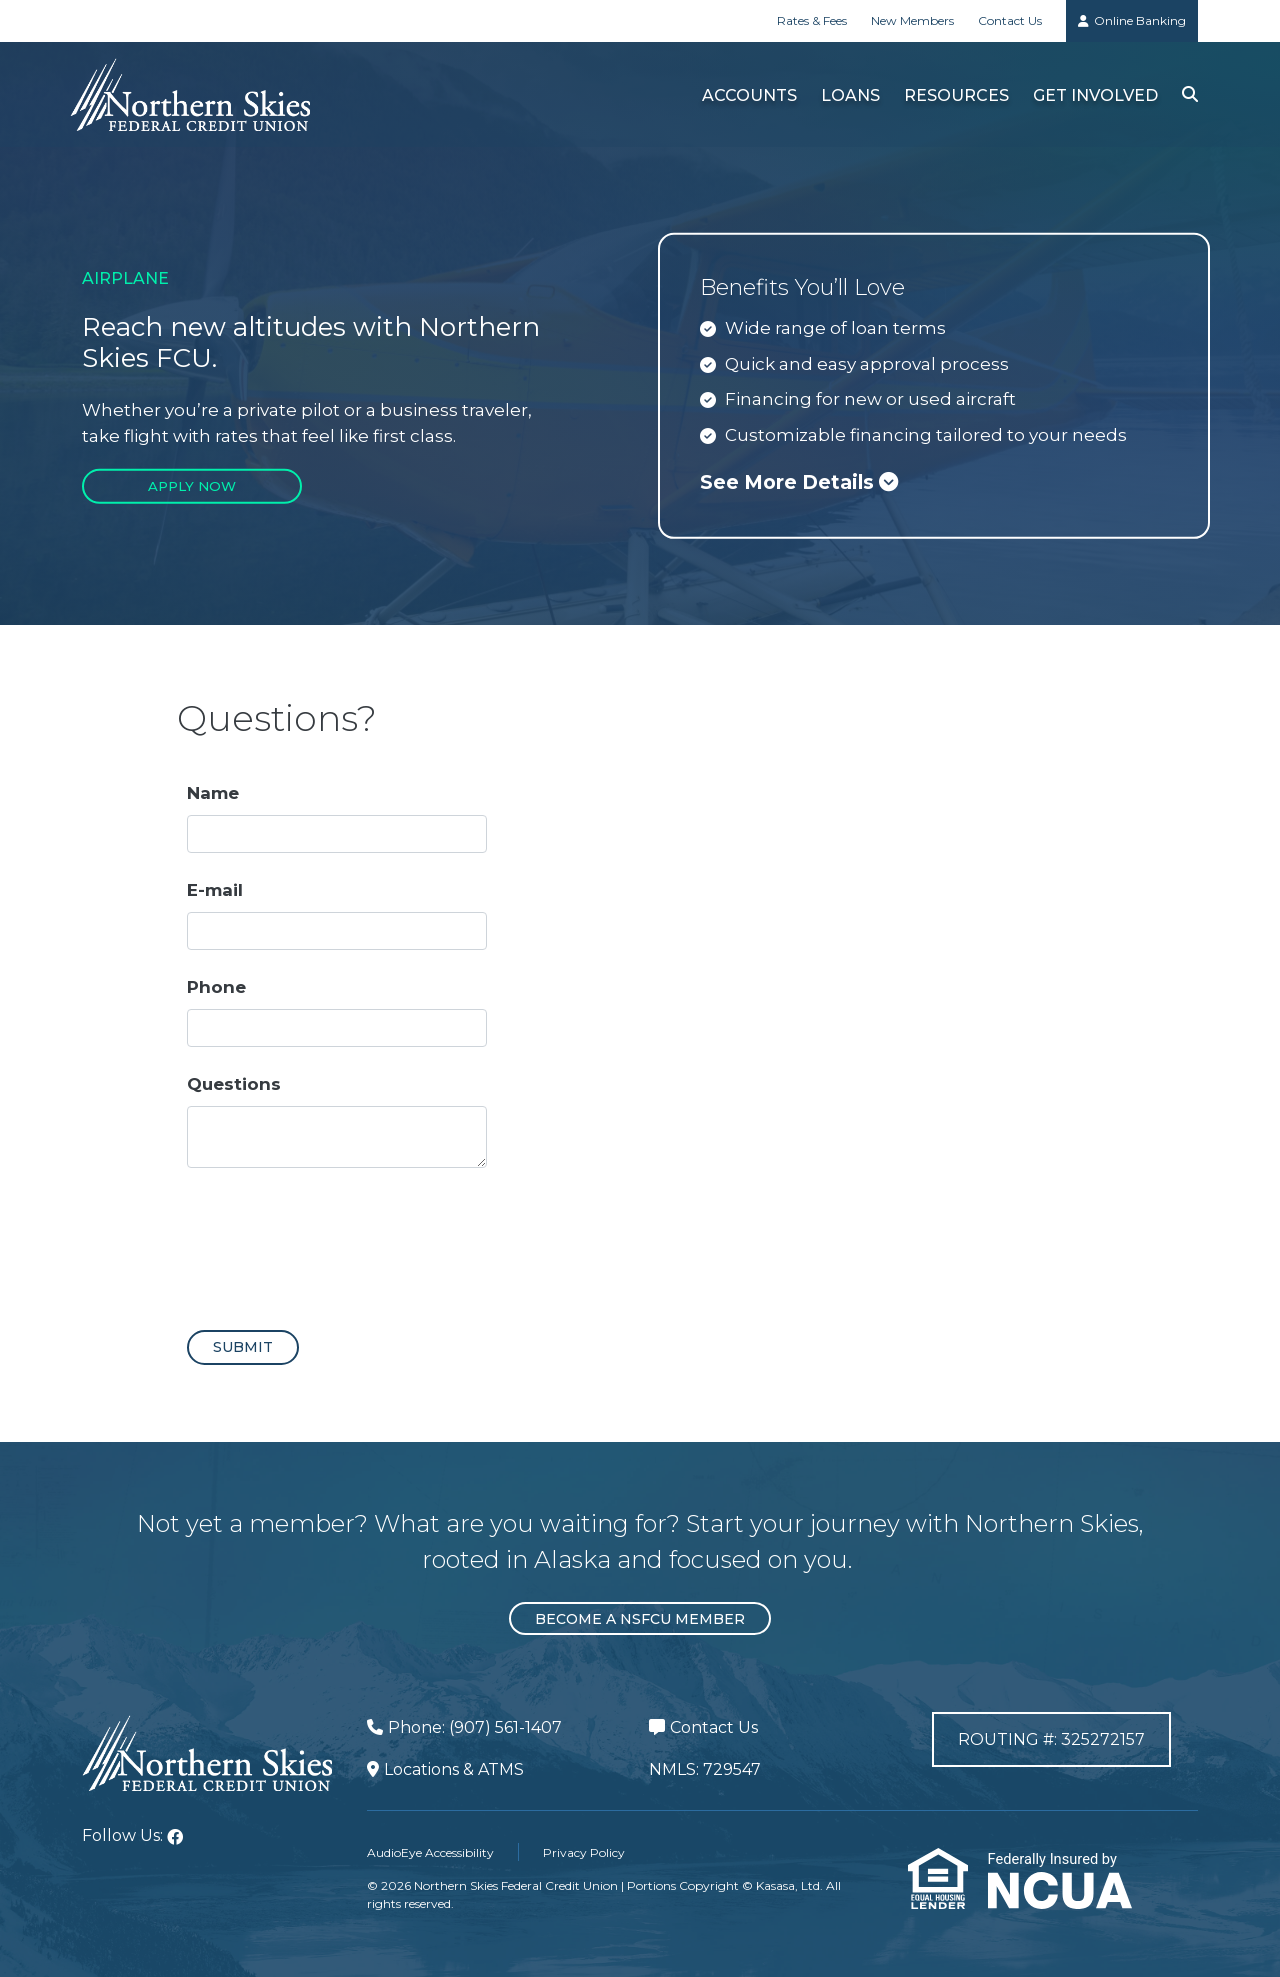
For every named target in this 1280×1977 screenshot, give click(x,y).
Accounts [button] (748, 95)
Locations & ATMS (454, 1769)
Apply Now (192, 486)
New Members (912, 20)
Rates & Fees (812, 20)
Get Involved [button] (1094, 95)
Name (213, 793)
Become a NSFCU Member (640, 1619)
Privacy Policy (584, 1852)
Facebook (175, 1837)
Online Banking (1140, 20)
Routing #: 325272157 (1051, 1743)
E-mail (215, 890)
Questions (234, 1084)
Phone (216, 987)
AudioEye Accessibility (430, 1852)
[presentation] (339, 1240)
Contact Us (1010, 20)
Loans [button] (849, 95)
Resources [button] (955, 95)
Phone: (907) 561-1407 (475, 1727)
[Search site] (1189, 94)
